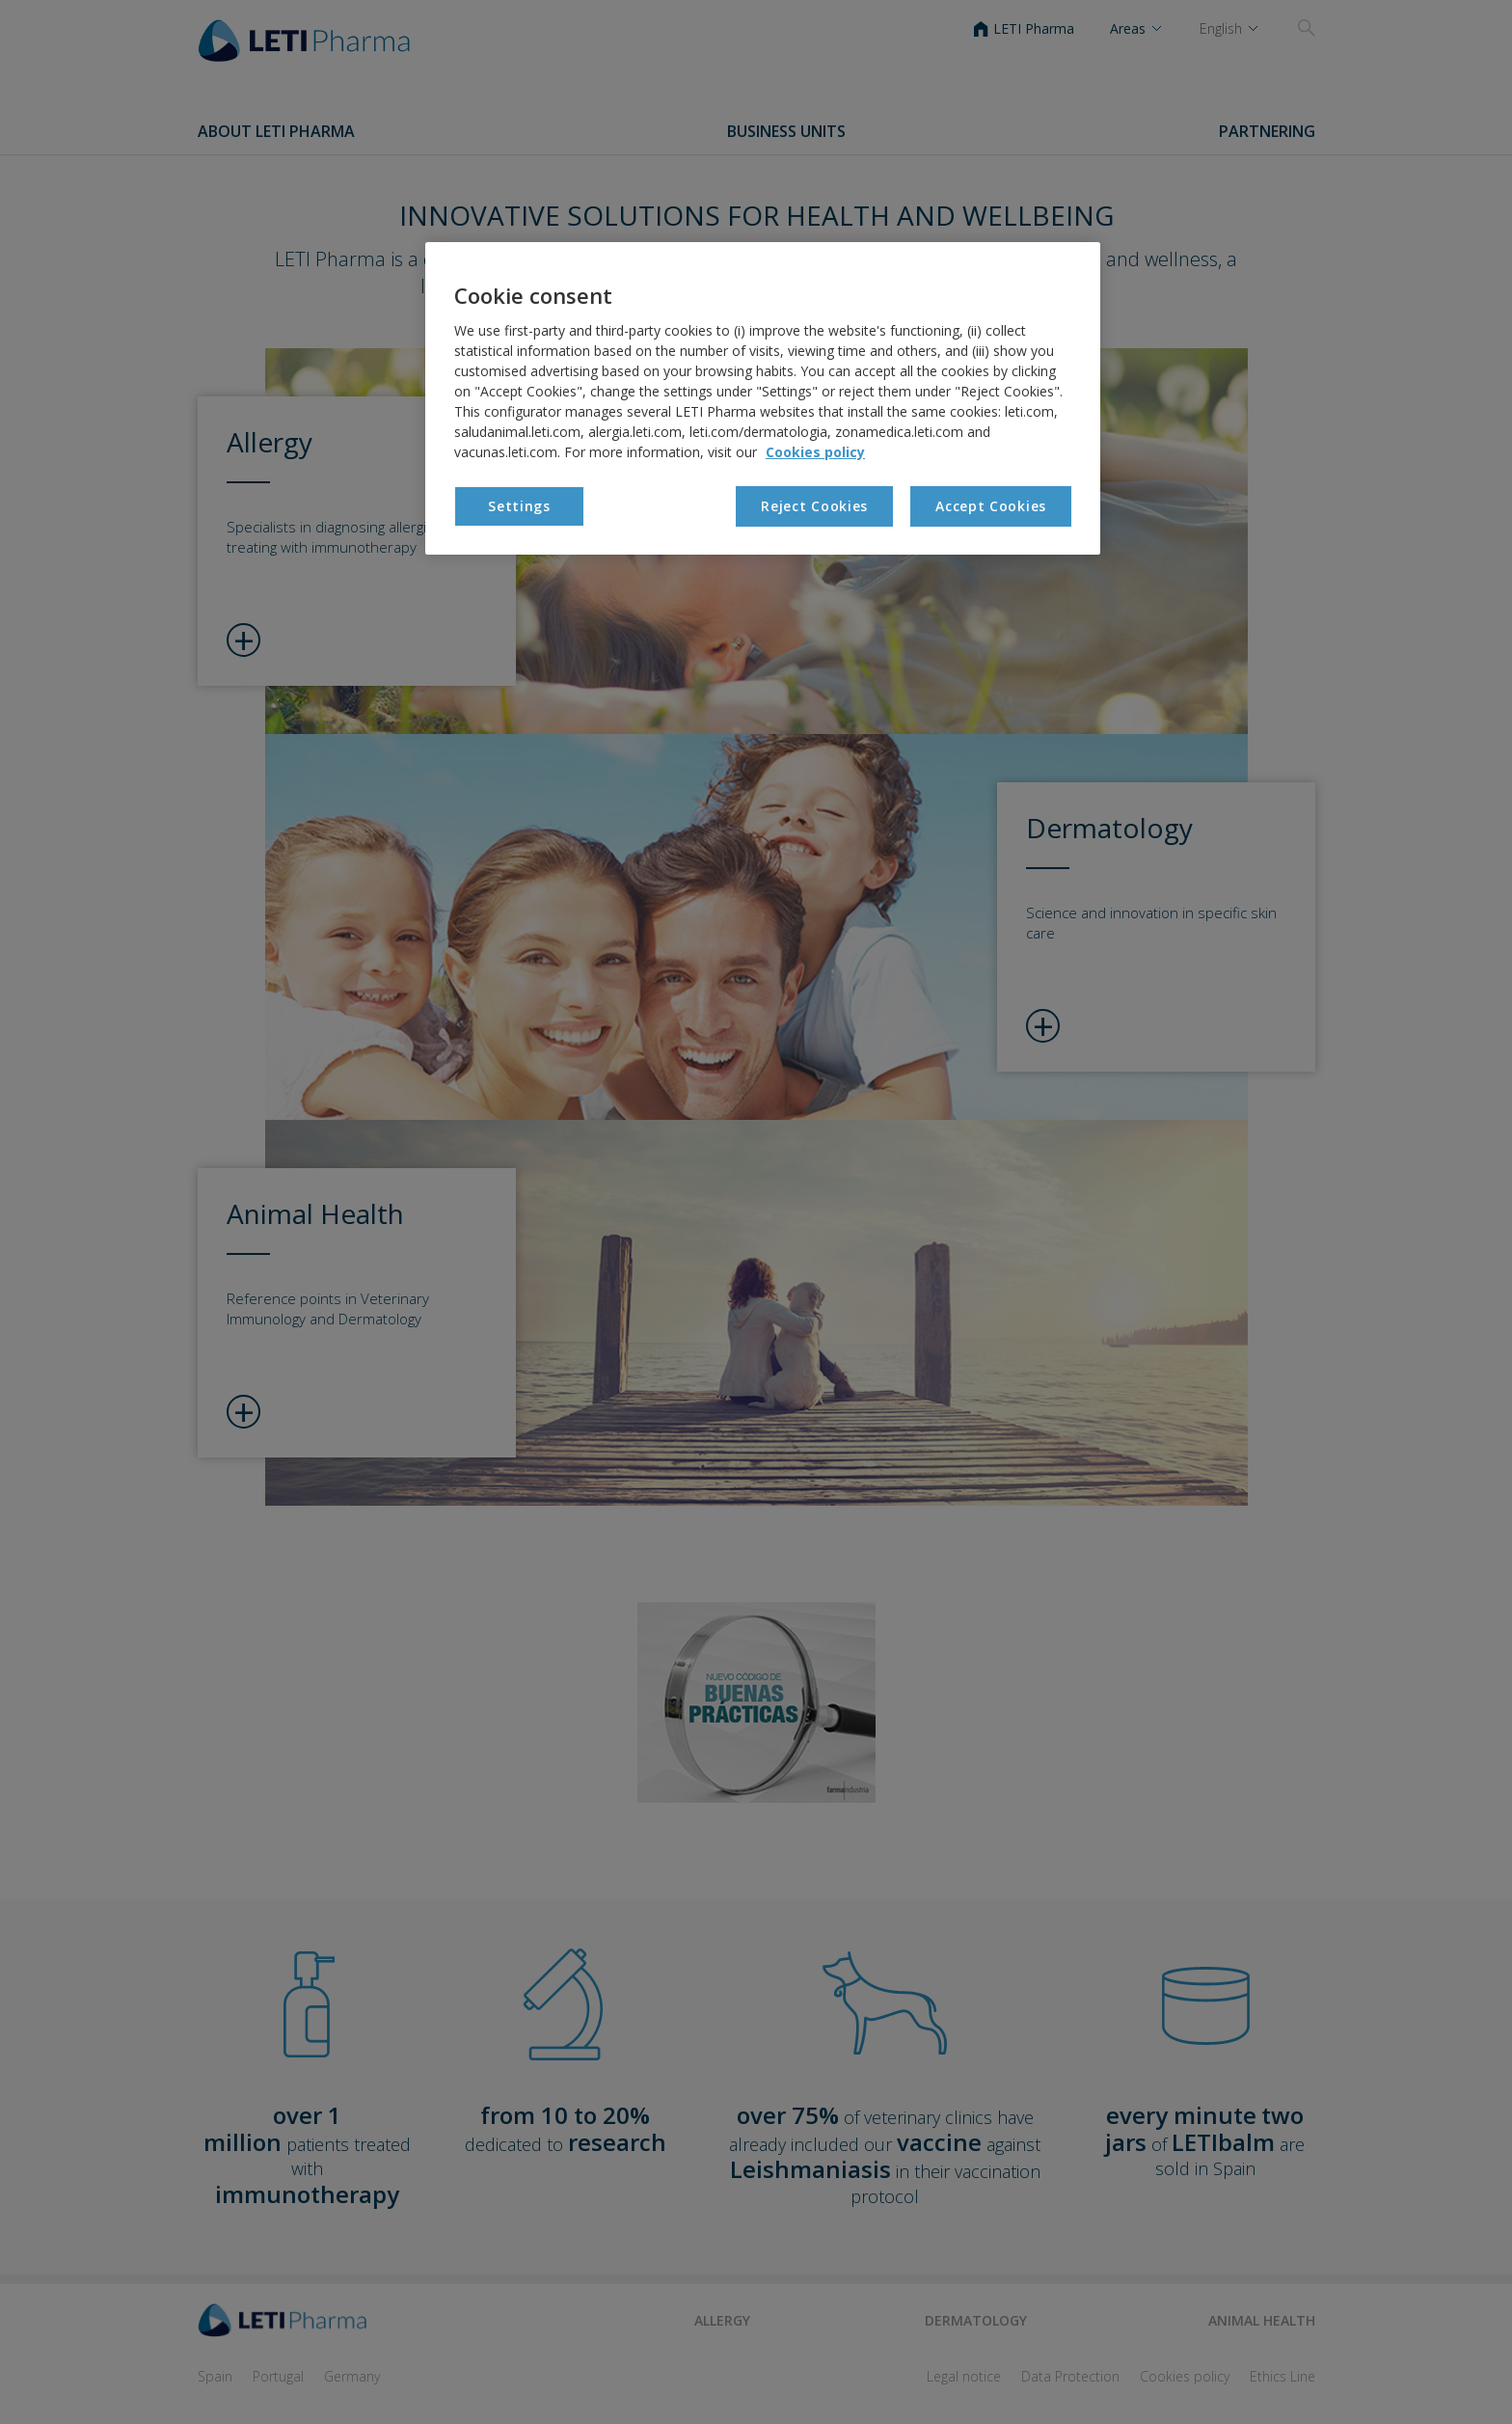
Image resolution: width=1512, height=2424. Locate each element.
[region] (762, 398)
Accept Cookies (990, 506)
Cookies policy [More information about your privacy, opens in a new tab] (815, 452)
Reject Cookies (814, 506)
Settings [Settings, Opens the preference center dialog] (519, 506)
